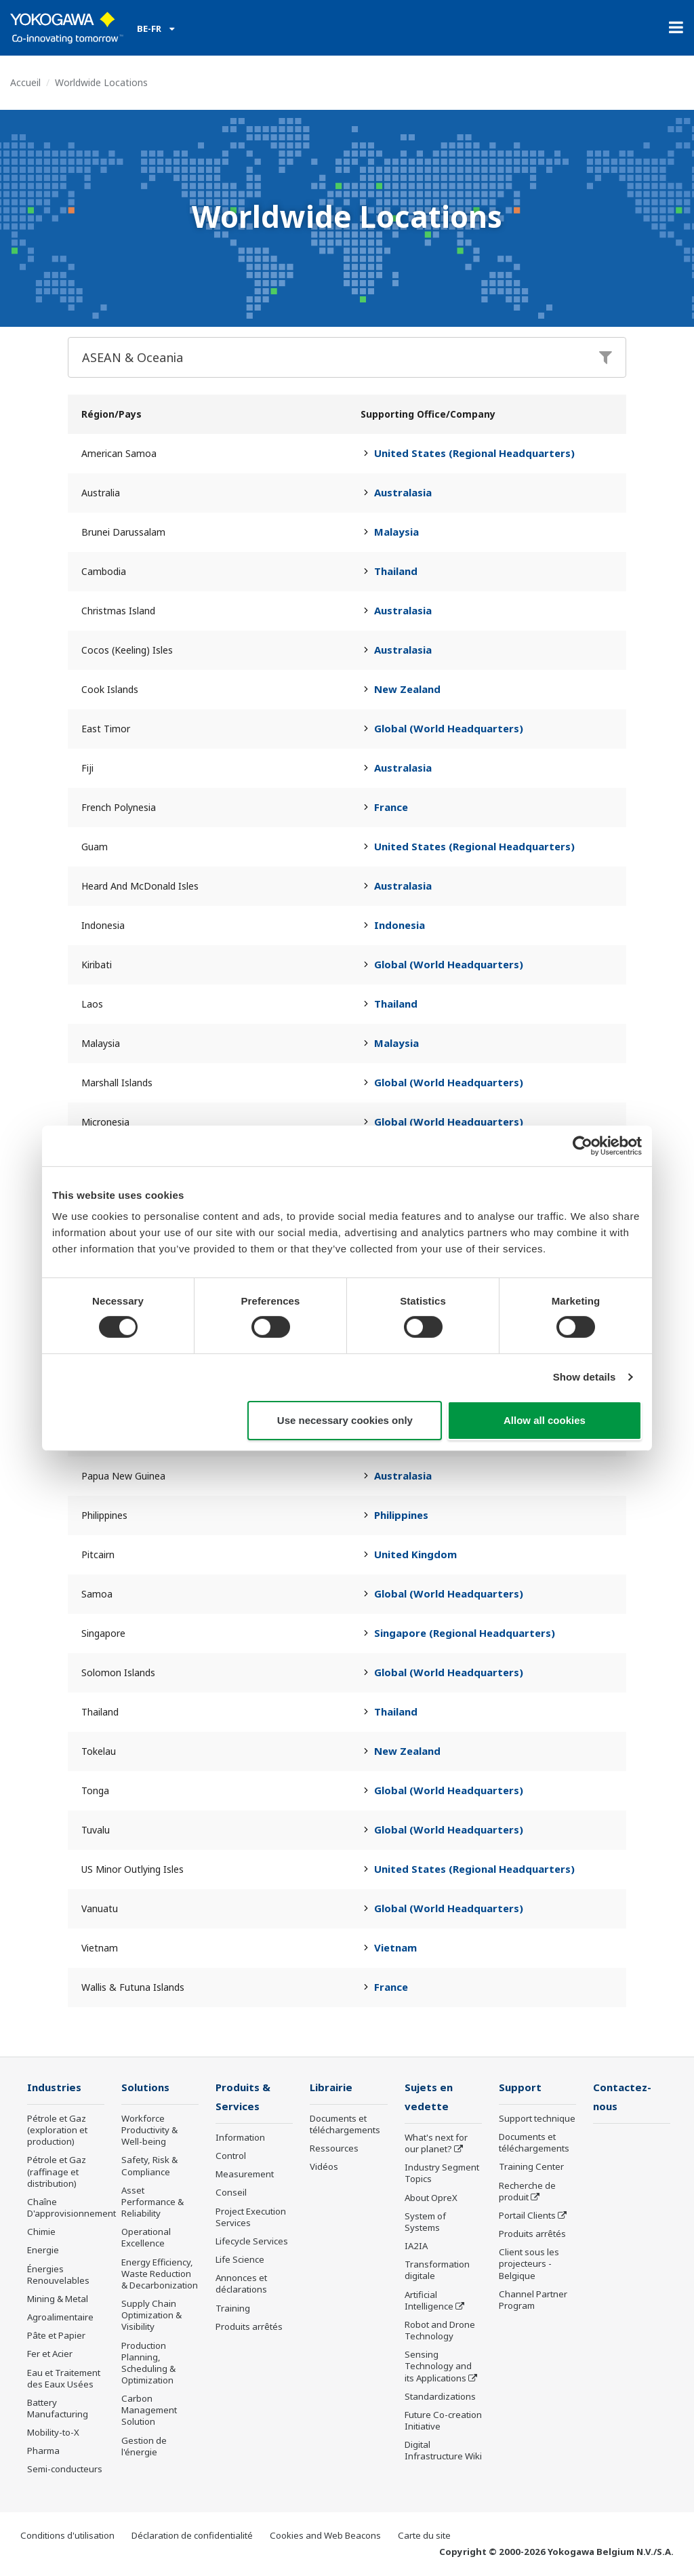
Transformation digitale (437, 2271)
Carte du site (424, 2536)
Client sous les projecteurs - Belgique (529, 2264)
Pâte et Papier (56, 2336)
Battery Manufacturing (57, 2409)
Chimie (41, 2232)
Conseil (231, 2193)
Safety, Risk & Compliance (149, 2166)
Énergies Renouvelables (58, 2275)
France (391, 807)
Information (240, 2139)
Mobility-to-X (53, 2433)
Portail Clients (527, 2216)
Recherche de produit (527, 2192)
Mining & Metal (57, 2299)
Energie (43, 2250)
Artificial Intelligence (429, 2301)
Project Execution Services (251, 2218)
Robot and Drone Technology (440, 2331)
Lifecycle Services (252, 2242)
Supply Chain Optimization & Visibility (151, 2315)
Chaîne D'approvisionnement (71, 2208)
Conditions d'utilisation (67, 2536)
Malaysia (396, 531)
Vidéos (324, 2167)
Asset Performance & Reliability (152, 2202)
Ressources (334, 2149)
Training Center (531, 2167)
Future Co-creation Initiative (443, 2422)
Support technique (537, 2119)
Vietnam (395, 1947)
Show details (584, 1377)
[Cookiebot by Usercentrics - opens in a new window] (582, 1145)
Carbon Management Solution (149, 2410)
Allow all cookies (545, 1420)
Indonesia (399, 925)
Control (231, 2157)
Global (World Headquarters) (448, 728)
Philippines (401, 1515)
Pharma (43, 2451)
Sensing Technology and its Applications (438, 2367)
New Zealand (407, 689)
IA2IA (416, 2247)
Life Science (240, 2261)
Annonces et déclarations (241, 2285)
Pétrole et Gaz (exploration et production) (57, 2130)
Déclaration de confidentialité (192, 2536)
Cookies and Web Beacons (325, 2536)
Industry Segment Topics (442, 2174)
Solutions (146, 2087)
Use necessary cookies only (345, 1420)
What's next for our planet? (436, 2144)
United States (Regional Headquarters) (474, 453)
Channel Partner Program (533, 2300)
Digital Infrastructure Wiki (443, 2451)
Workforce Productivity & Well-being (149, 2130)
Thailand (395, 571)
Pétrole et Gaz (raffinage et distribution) (56, 2171)
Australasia (403, 492)
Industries (55, 2087)
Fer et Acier (50, 2354)
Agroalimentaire (60, 2318)
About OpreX (431, 2199)
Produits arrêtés (249, 2328)
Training (233, 2309)
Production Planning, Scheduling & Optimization (148, 2362)
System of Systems (425, 2223)
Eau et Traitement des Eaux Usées (63, 2378)
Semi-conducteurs (64, 2469)
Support (520, 2087)
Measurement (245, 2175)
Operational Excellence (146, 2238)
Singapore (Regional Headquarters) (464, 1633)
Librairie (332, 2087)
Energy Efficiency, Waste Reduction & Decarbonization (159, 2274)
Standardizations (440, 2398)
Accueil (25, 82)
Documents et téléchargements (345, 2125)
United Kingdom (415, 1554)
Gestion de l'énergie (144, 2447)
